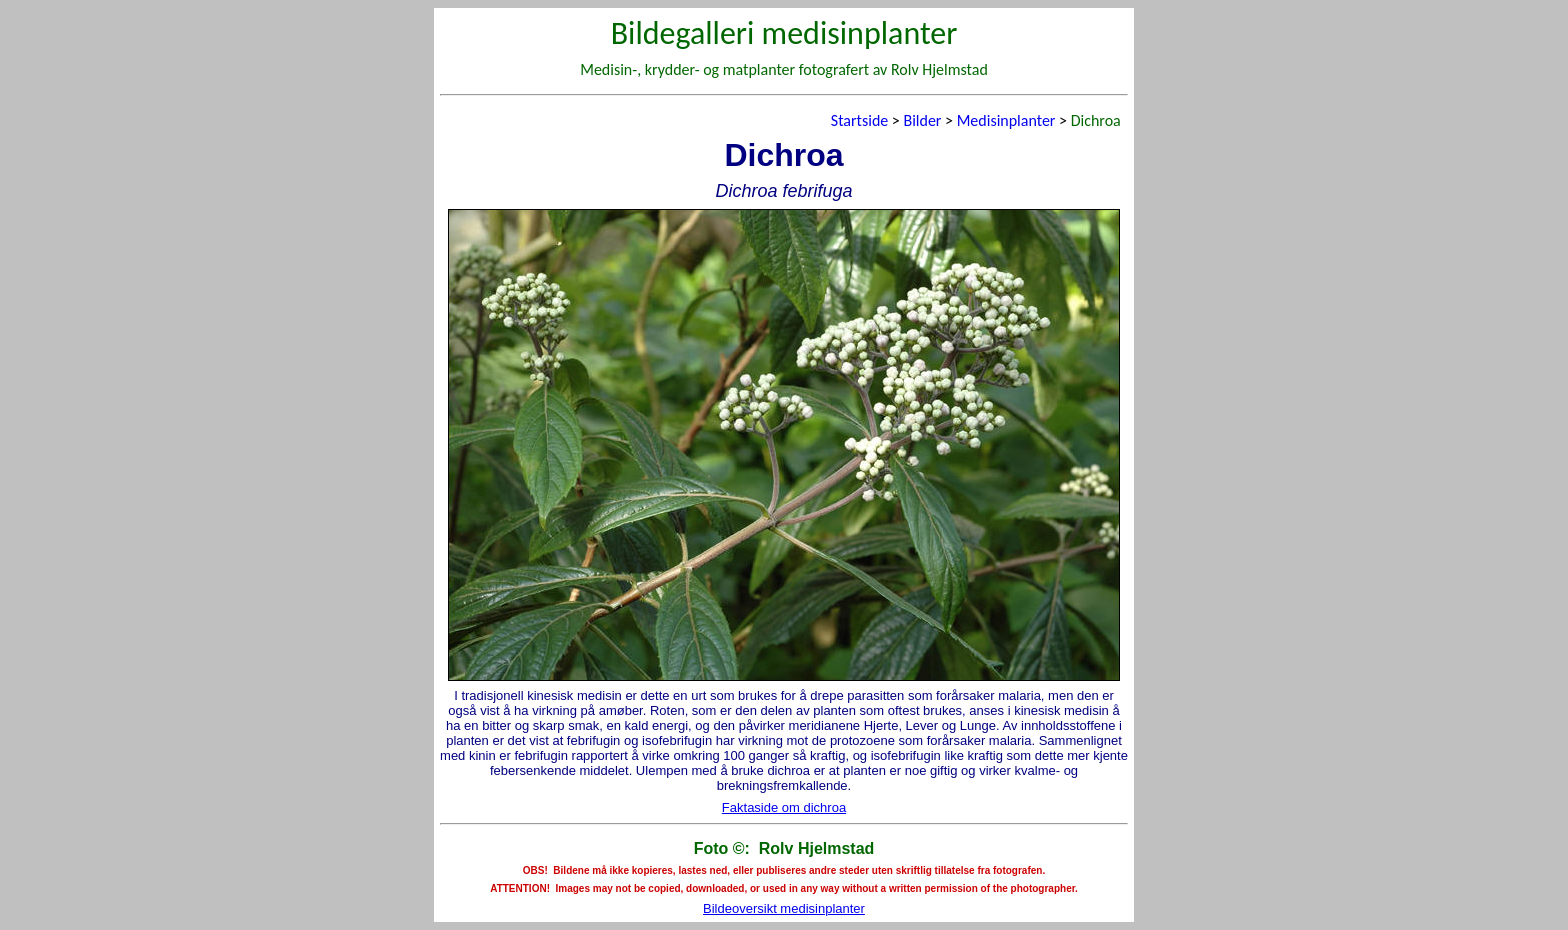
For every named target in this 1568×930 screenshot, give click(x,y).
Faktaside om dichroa (784, 807)
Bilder (922, 120)
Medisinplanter (1006, 120)
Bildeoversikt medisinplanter (784, 908)
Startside (859, 120)
